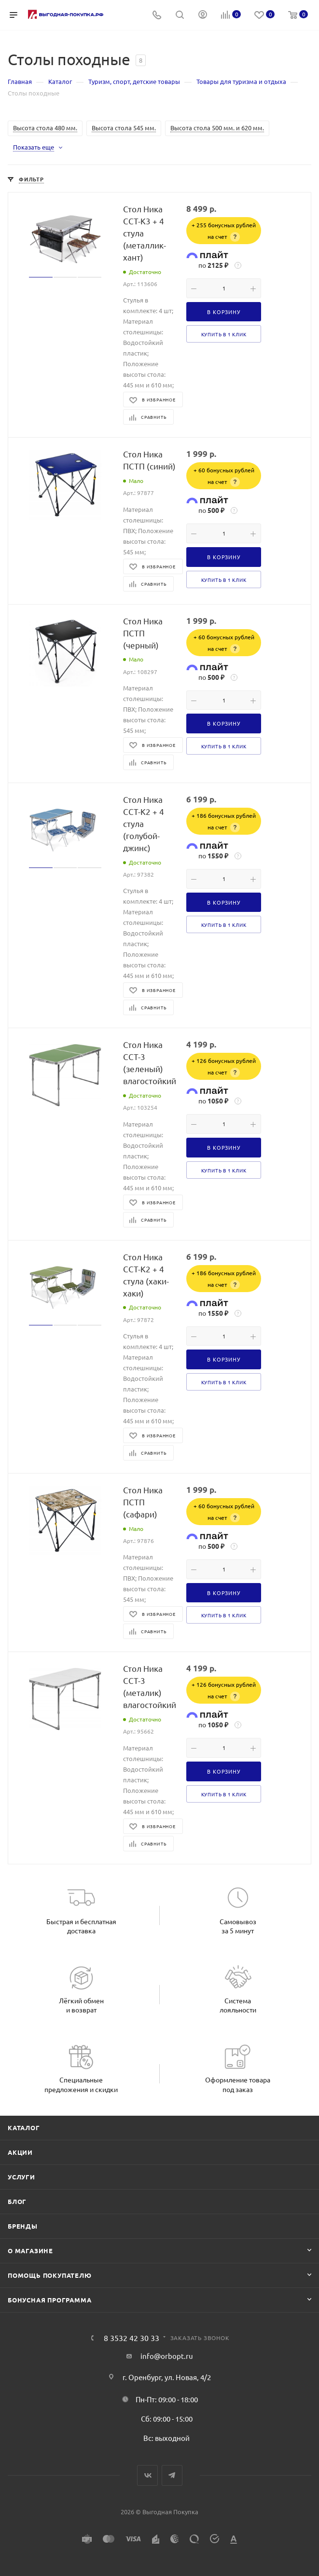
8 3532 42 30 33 (131, 2338)
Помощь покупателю (50, 2275)
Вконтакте (147, 2475)
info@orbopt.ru (166, 2355)
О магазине (30, 2250)
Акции (20, 2152)
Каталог (24, 2127)
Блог (17, 2201)
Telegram (172, 2475)
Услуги (21, 2177)
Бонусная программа (49, 2300)
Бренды (23, 2226)
